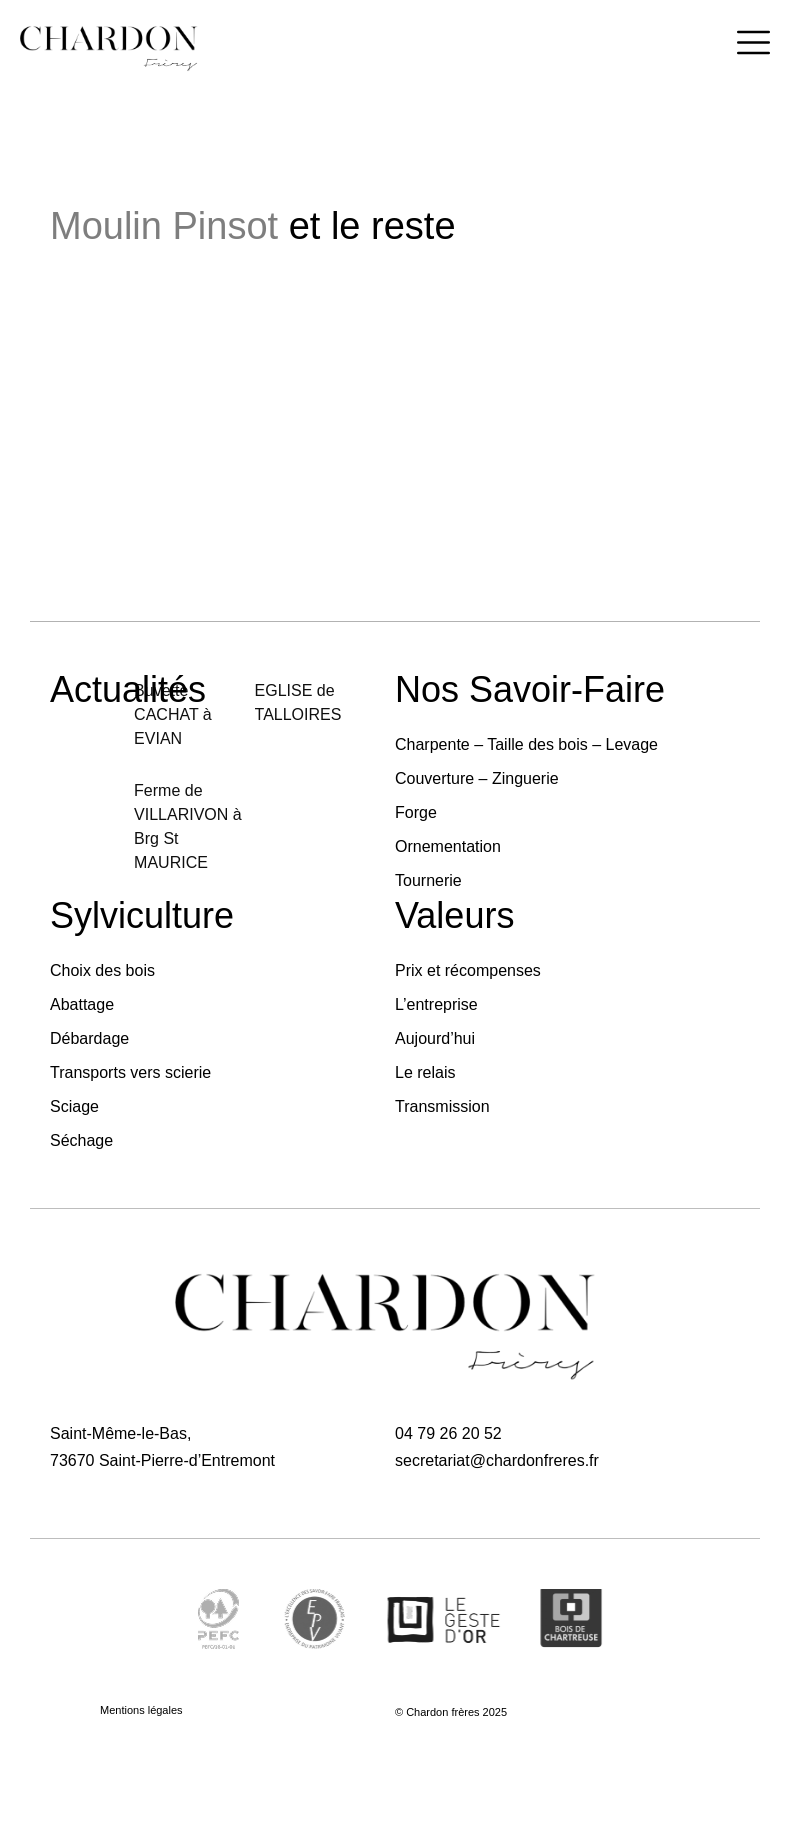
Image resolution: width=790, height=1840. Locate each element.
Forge (416, 812)
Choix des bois (102, 970)
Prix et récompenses (468, 970)
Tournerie (428, 880)
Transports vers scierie (130, 1072)
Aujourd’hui (435, 1038)
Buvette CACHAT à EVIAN (173, 714)
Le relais (425, 1072)
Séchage (81, 1140)
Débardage (89, 1038)
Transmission (442, 1106)
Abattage (82, 1004)
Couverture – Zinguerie (477, 778)
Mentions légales (141, 1710)
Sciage (74, 1106)
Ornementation (448, 846)
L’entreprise (436, 1004)
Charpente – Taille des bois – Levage (526, 744)
